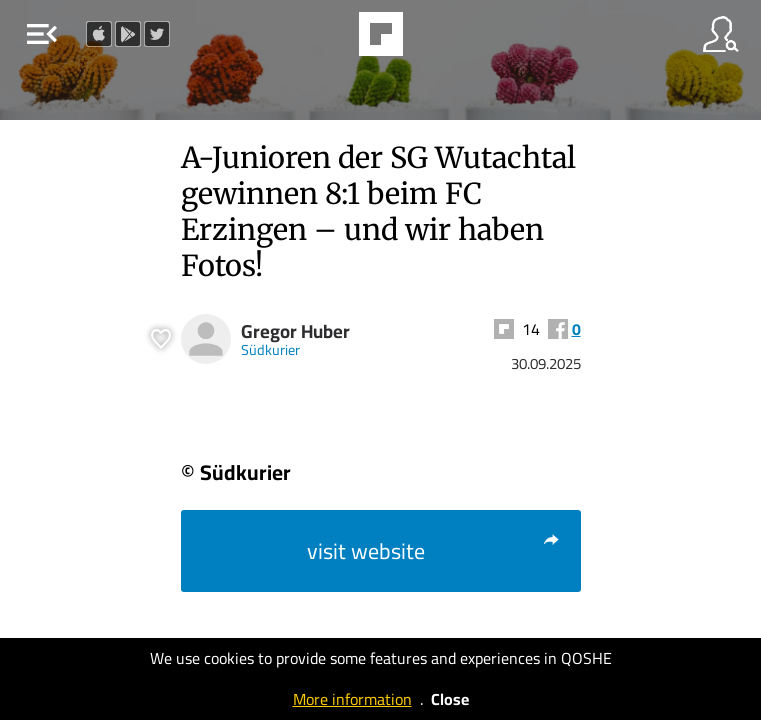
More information (352, 699)
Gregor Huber (295, 331)
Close (450, 699)
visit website (434, 551)
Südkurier (270, 349)
